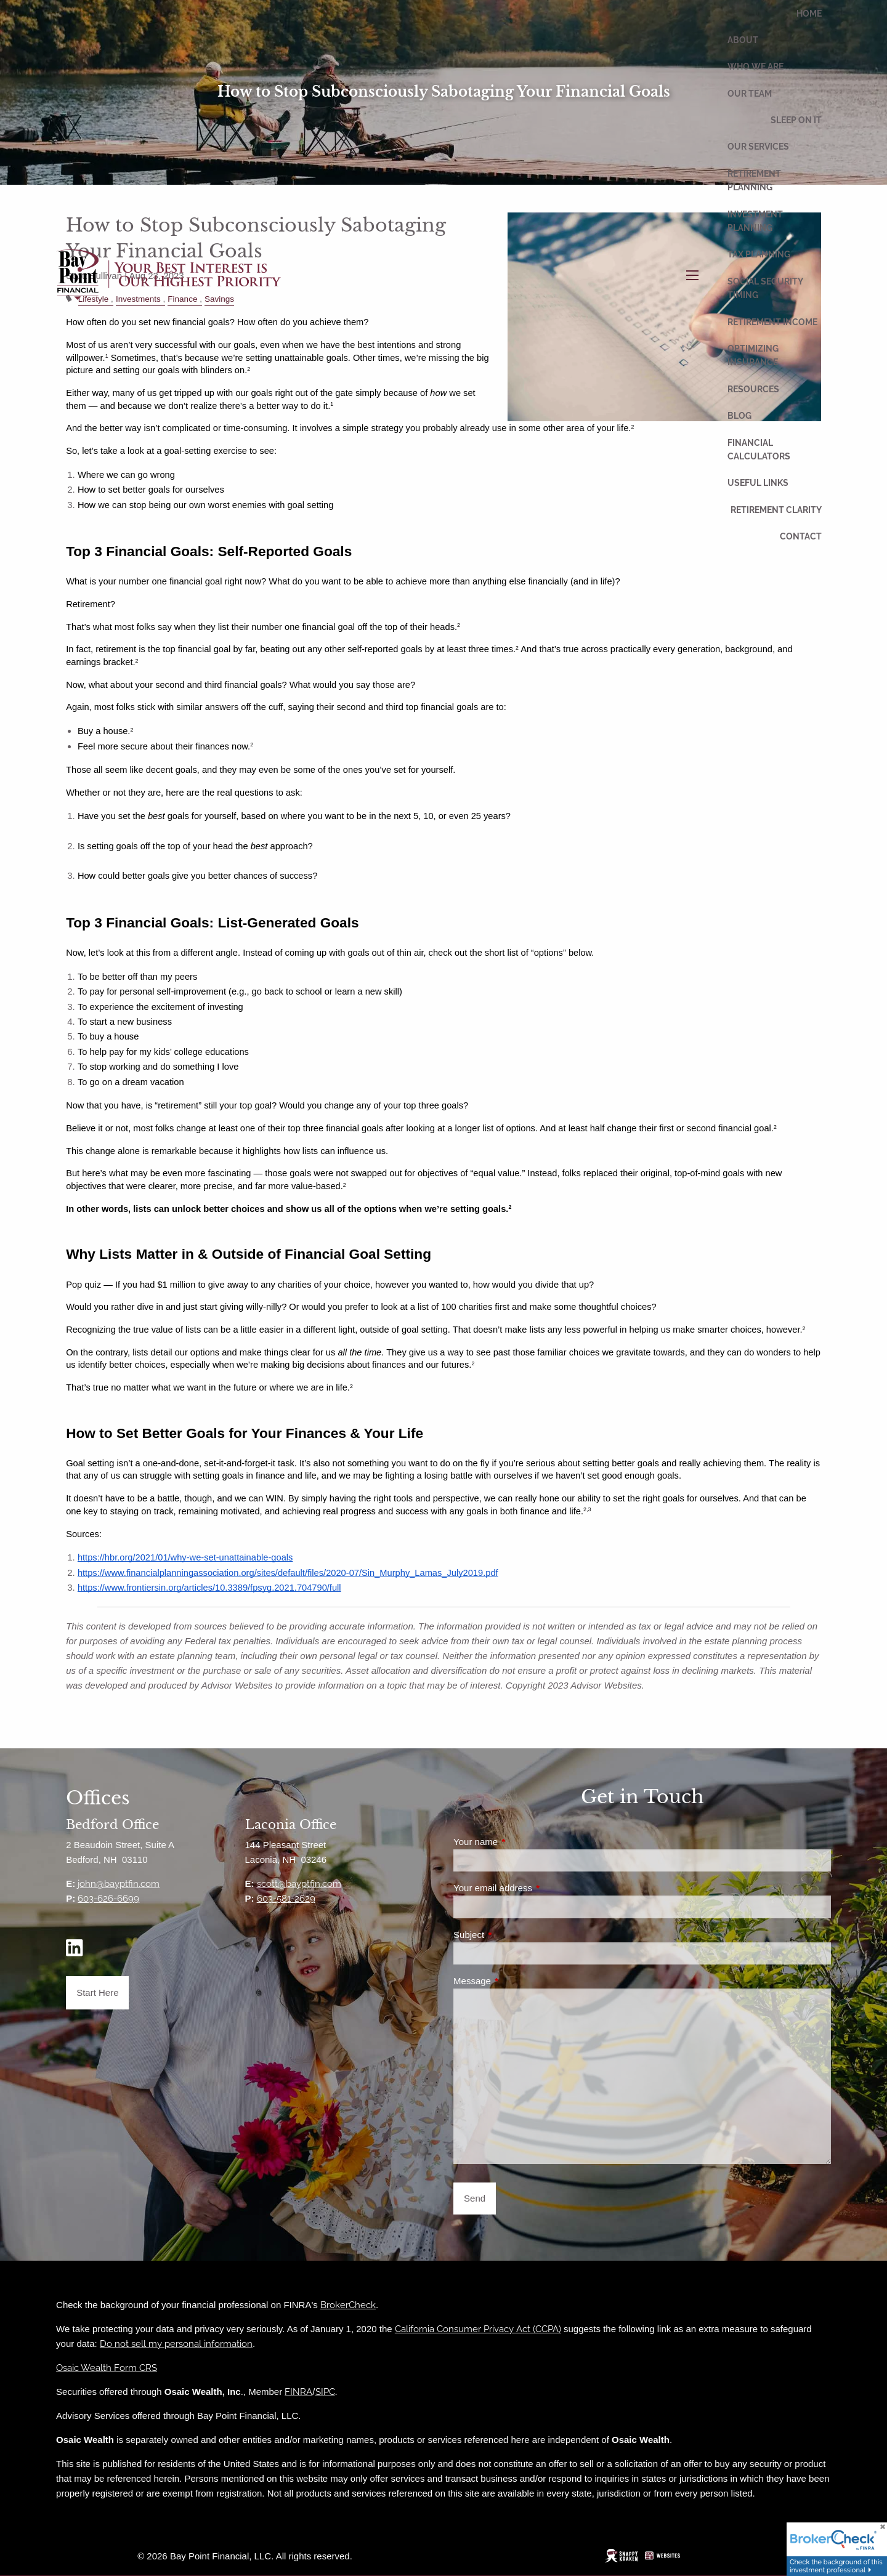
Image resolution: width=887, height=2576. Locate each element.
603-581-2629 (286, 1898)
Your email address (536, 1888)
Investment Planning (755, 221)
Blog (739, 416)
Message (515, 1981)
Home (809, 13)
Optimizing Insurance (753, 355)
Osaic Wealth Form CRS (106, 2367)
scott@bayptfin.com (299, 1883)
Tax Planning (758, 254)
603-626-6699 (108, 1898)
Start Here (97, 1992)
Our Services (758, 146)
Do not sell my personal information (176, 2343)
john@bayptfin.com (119, 1883)
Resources (753, 389)
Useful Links (757, 483)
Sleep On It (796, 120)
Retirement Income (772, 322)
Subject (512, 1934)
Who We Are (755, 66)
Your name (519, 1841)
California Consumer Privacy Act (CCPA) (478, 2329)
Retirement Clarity (776, 510)
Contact (801, 536)
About (742, 40)
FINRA (298, 2391)
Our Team (749, 94)
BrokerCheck (348, 2305)
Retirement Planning (754, 180)
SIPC (325, 2391)
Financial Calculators (758, 449)
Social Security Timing (765, 288)
